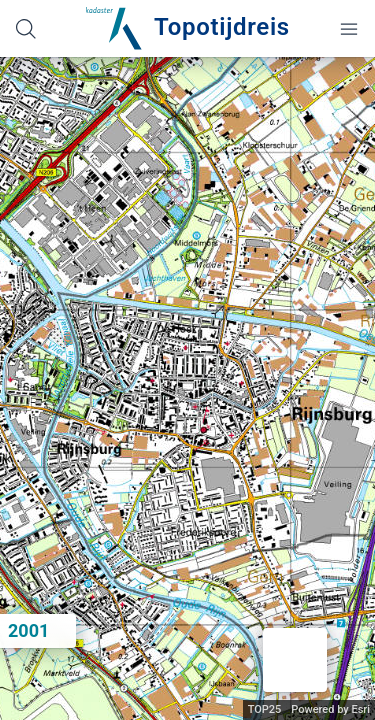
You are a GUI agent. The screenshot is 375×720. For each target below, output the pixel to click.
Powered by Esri (330, 709)
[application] (187, 388)
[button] (295, 660)
